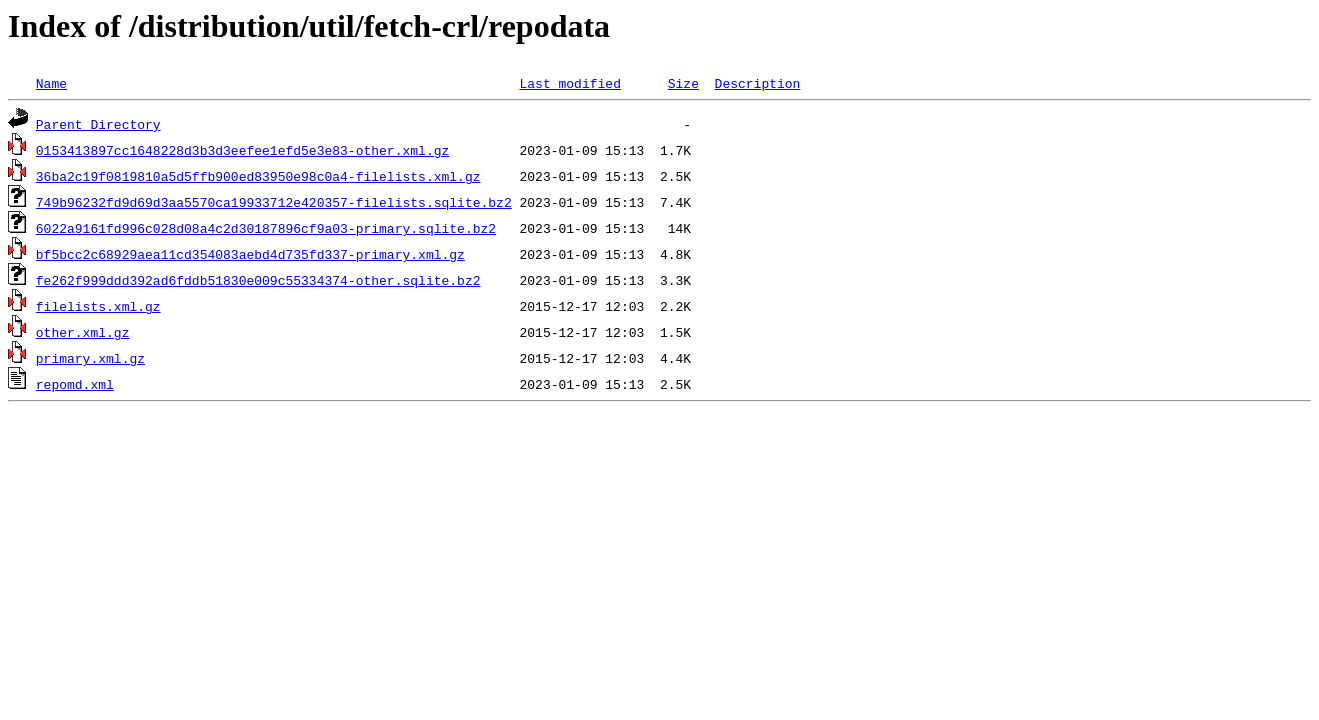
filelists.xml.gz (98, 306)
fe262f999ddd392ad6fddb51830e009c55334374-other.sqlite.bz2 (258, 280)
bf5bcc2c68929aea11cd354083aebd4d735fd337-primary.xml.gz (250, 254)
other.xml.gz (83, 332)
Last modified (569, 83)
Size (683, 83)
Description (757, 83)
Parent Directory (98, 124)
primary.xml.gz (90, 358)
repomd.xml (75, 384)
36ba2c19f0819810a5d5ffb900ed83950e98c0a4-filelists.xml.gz (258, 176)
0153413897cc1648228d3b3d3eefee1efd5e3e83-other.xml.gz (242, 150)
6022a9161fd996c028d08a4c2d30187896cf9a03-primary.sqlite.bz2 (266, 228)
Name (51, 83)
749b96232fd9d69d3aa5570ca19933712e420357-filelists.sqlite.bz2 (274, 202)
